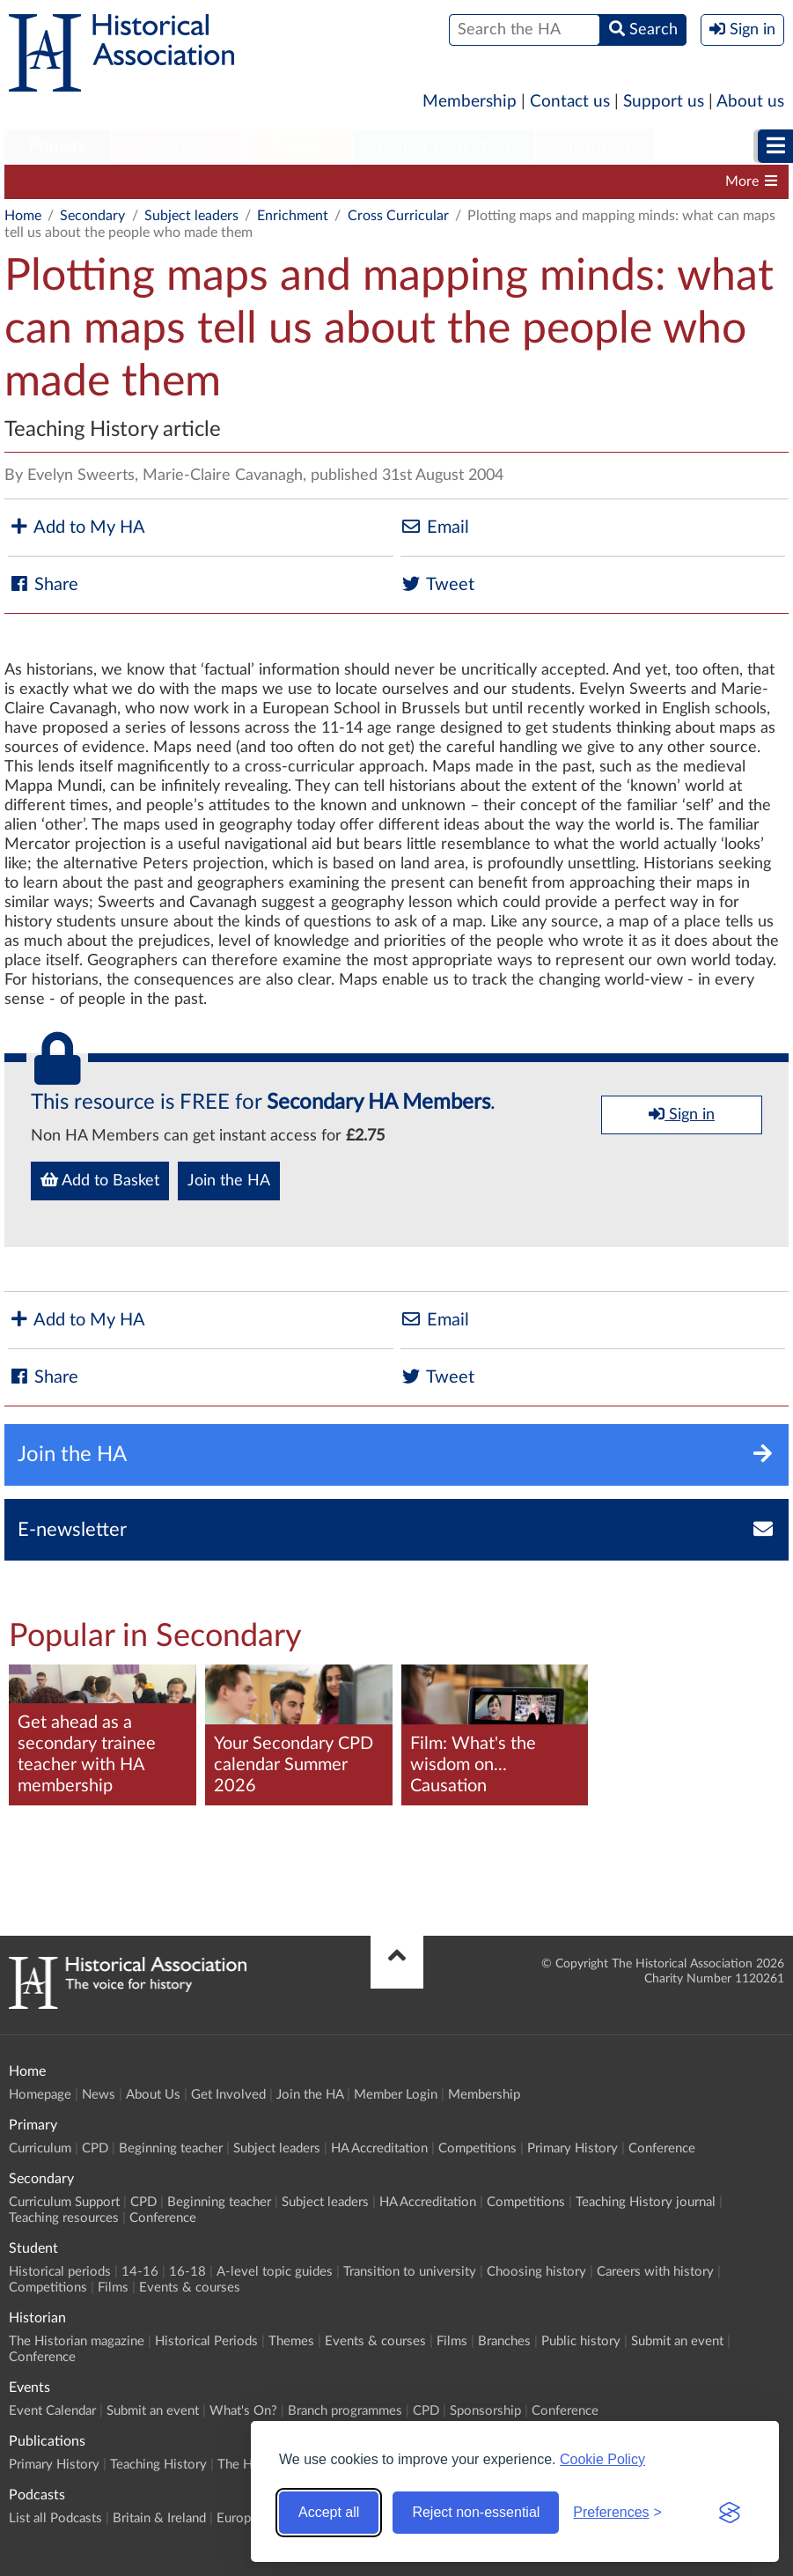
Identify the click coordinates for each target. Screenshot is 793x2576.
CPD (177, 181)
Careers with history (655, 2271)
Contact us (570, 101)
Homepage (40, 2094)
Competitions (651, 181)
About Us (153, 2094)
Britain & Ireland (159, 2518)
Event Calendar (52, 2410)
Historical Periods (206, 2341)
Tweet (437, 584)
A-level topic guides (275, 2271)
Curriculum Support (74, 181)
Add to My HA (76, 527)
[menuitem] (58, 147)
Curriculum (40, 2148)
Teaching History (158, 2464)
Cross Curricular (398, 216)
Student (297, 146)
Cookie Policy (602, 2459)
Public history (580, 2341)
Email (434, 527)
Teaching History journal (646, 2202)
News (98, 2094)
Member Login (395, 2094)
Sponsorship (485, 2410)
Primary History (572, 2148)
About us (750, 101)
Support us (663, 101)
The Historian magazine (76, 2341)
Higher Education (443, 146)
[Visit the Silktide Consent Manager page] (730, 2512)
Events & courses (189, 2287)
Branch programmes (345, 2410)
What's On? (243, 2410)
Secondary (176, 146)
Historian (595, 146)
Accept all (328, 2512)
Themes (291, 2341)
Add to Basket (99, 1180)
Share (43, 584)
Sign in (682, 1114)
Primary (57, 146)
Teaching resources (64, 2218)
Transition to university (409, 2271)
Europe (237, 2518)
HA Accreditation (529, 181)
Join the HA (228, 1181)
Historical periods (60, 2271)
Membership (469, 101)
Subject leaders (403, 181)
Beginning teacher (273, 181)
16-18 (187, 2271)
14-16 (139, 2271)
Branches (504, 2341)
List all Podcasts (55, 2518)
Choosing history (536, 2271)
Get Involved (228, 2094)
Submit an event (677, 2341)
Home (22, 216)
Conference (661, 2148)
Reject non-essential (476, 2512)
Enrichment (292, 216)
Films (113, 2287)
